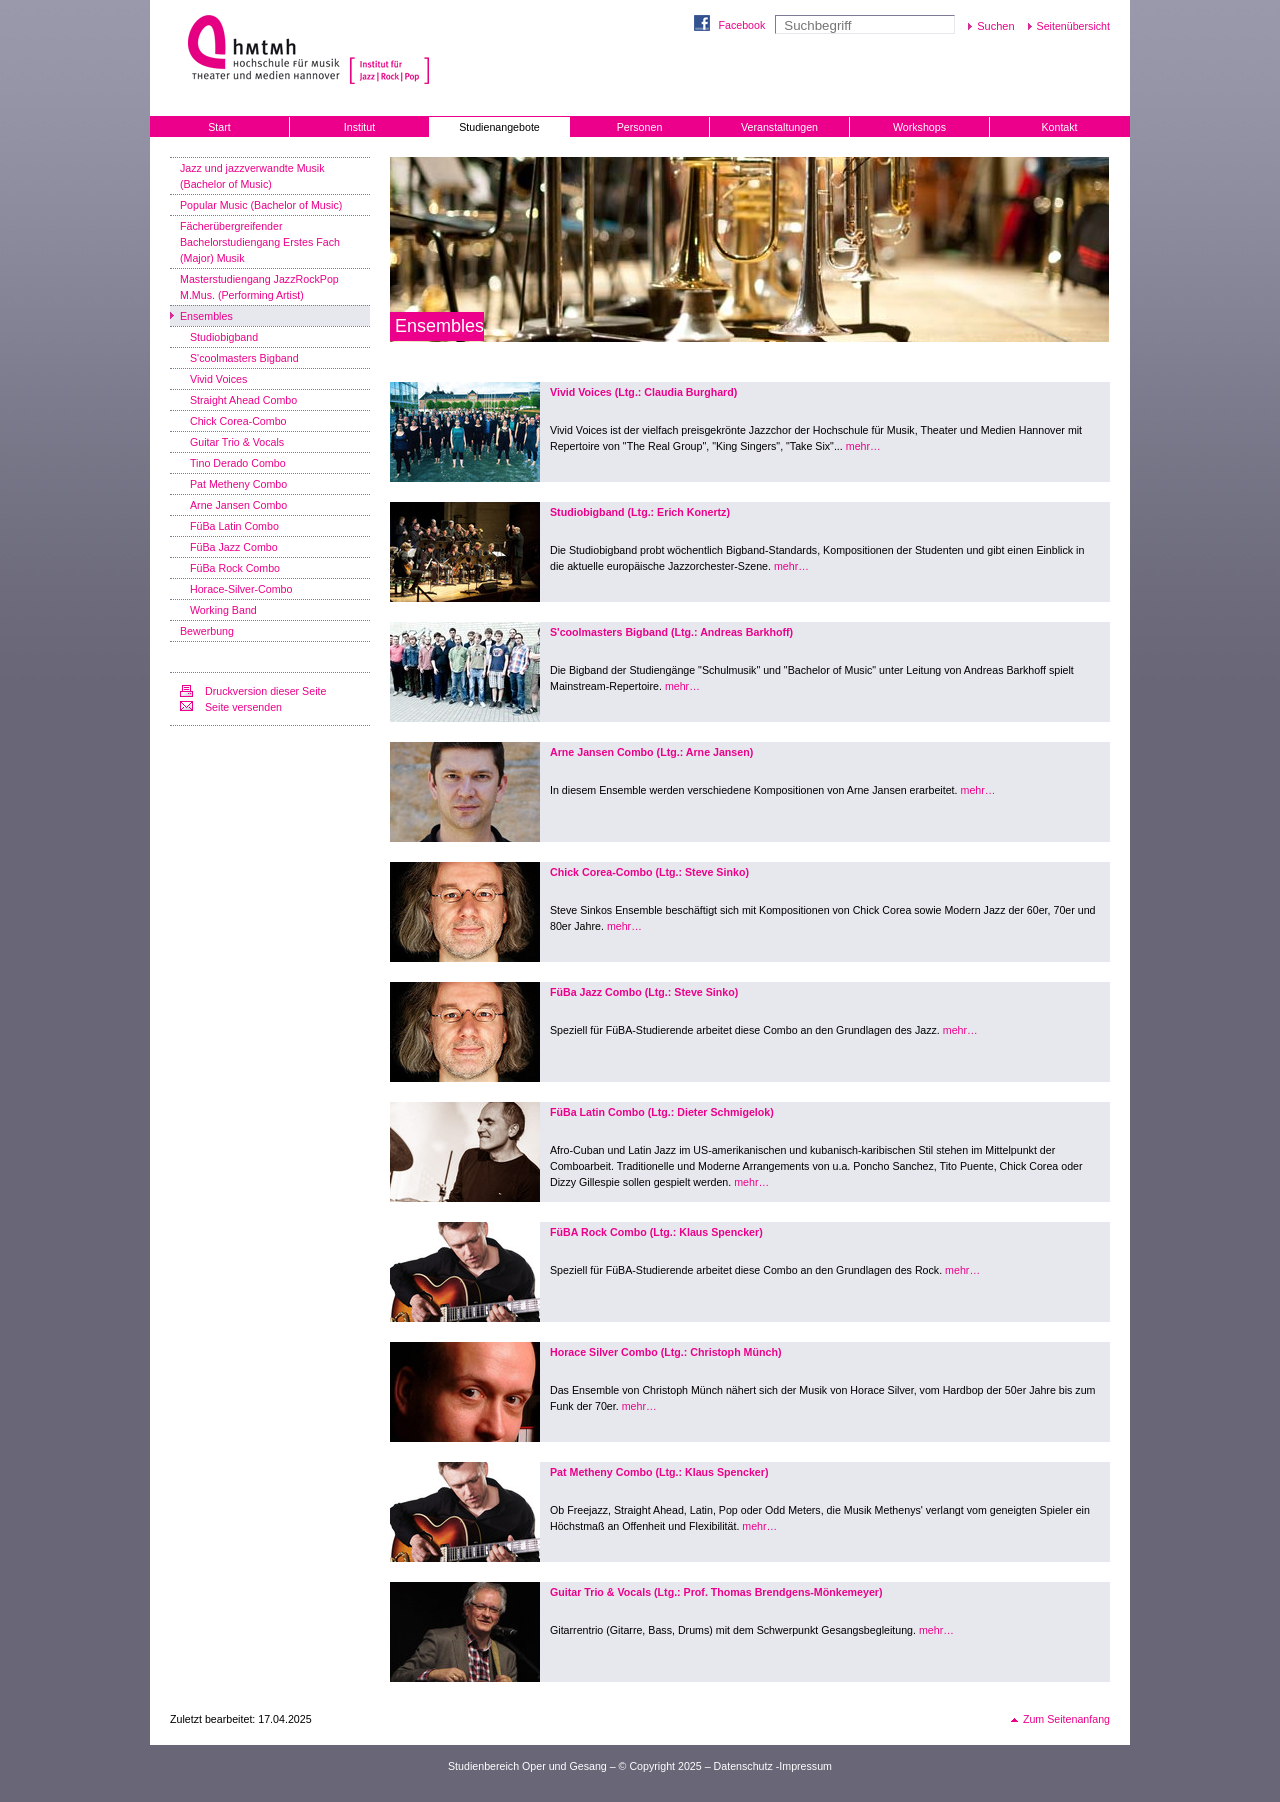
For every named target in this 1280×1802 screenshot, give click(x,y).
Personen (640, 127)
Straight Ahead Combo (243, 400)
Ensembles (206, 316)
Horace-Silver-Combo (241, 589)
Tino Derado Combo (238, 463)
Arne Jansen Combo (238, 505)
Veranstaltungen (779, 127)
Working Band (223, 610)
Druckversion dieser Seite (265, 691)
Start (219, 127)
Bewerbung (207, 631)
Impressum (805, 1766)
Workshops (919, 127)
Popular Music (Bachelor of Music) (261, 205)
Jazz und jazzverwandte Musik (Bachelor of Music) (252, 176)
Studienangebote (499, 127)
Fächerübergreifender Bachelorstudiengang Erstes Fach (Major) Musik (260, 242)
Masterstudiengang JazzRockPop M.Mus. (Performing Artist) (259, 287)
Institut (359, 127)
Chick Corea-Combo (238, 421)
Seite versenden (243, 707)
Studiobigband (224, 337)
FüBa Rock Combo (235, 568)
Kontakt (1059, 127)
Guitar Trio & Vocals (237, 442)
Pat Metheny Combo (238, 484)
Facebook (741, 25)
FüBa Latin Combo (234, 526)
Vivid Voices (218, 379)
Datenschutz (743, 1766)
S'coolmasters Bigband (244, 358)
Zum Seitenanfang (1066, 1719)
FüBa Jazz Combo (234, 547)
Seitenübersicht (1073, 26)
